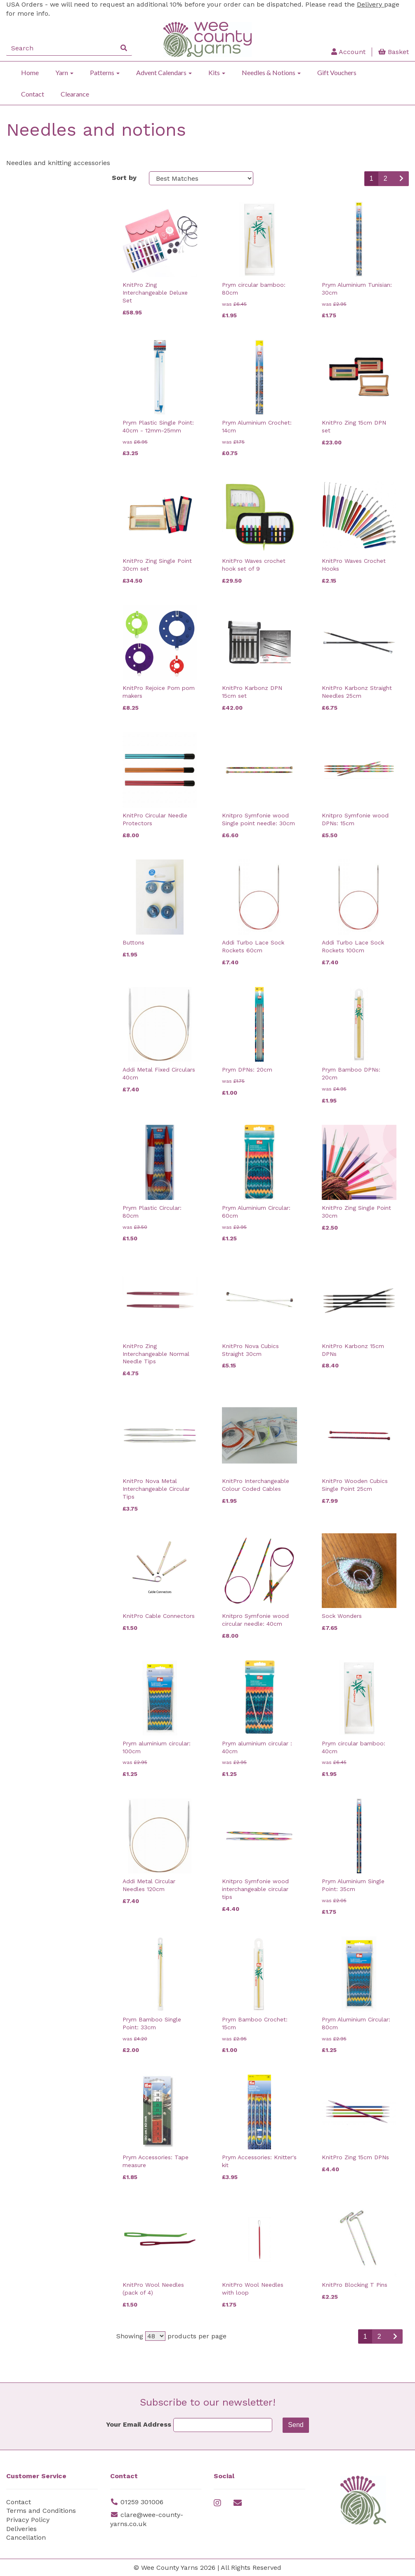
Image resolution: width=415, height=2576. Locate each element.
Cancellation (26, 2537)
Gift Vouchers (336, 72)
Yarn (64, 72)
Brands (21, 277)
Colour (20, 365)
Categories (27, 180)
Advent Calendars (164, 72)
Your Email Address (138, 2424)
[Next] (400, 178)
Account (348, 52)
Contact (32, 94)
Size (16, 422)
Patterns (105, 72)
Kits (216, 72)
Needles (23, 520)
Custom (22, 617)
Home (30, 72)
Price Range (29, 715)
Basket (393, 52)
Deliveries (21, 2529)
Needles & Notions (271, 72)
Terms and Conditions (41, 2511)
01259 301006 (141, 2502)
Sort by (124, 178)
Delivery (370, 4)
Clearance (75, 94)
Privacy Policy (28, 2520)
